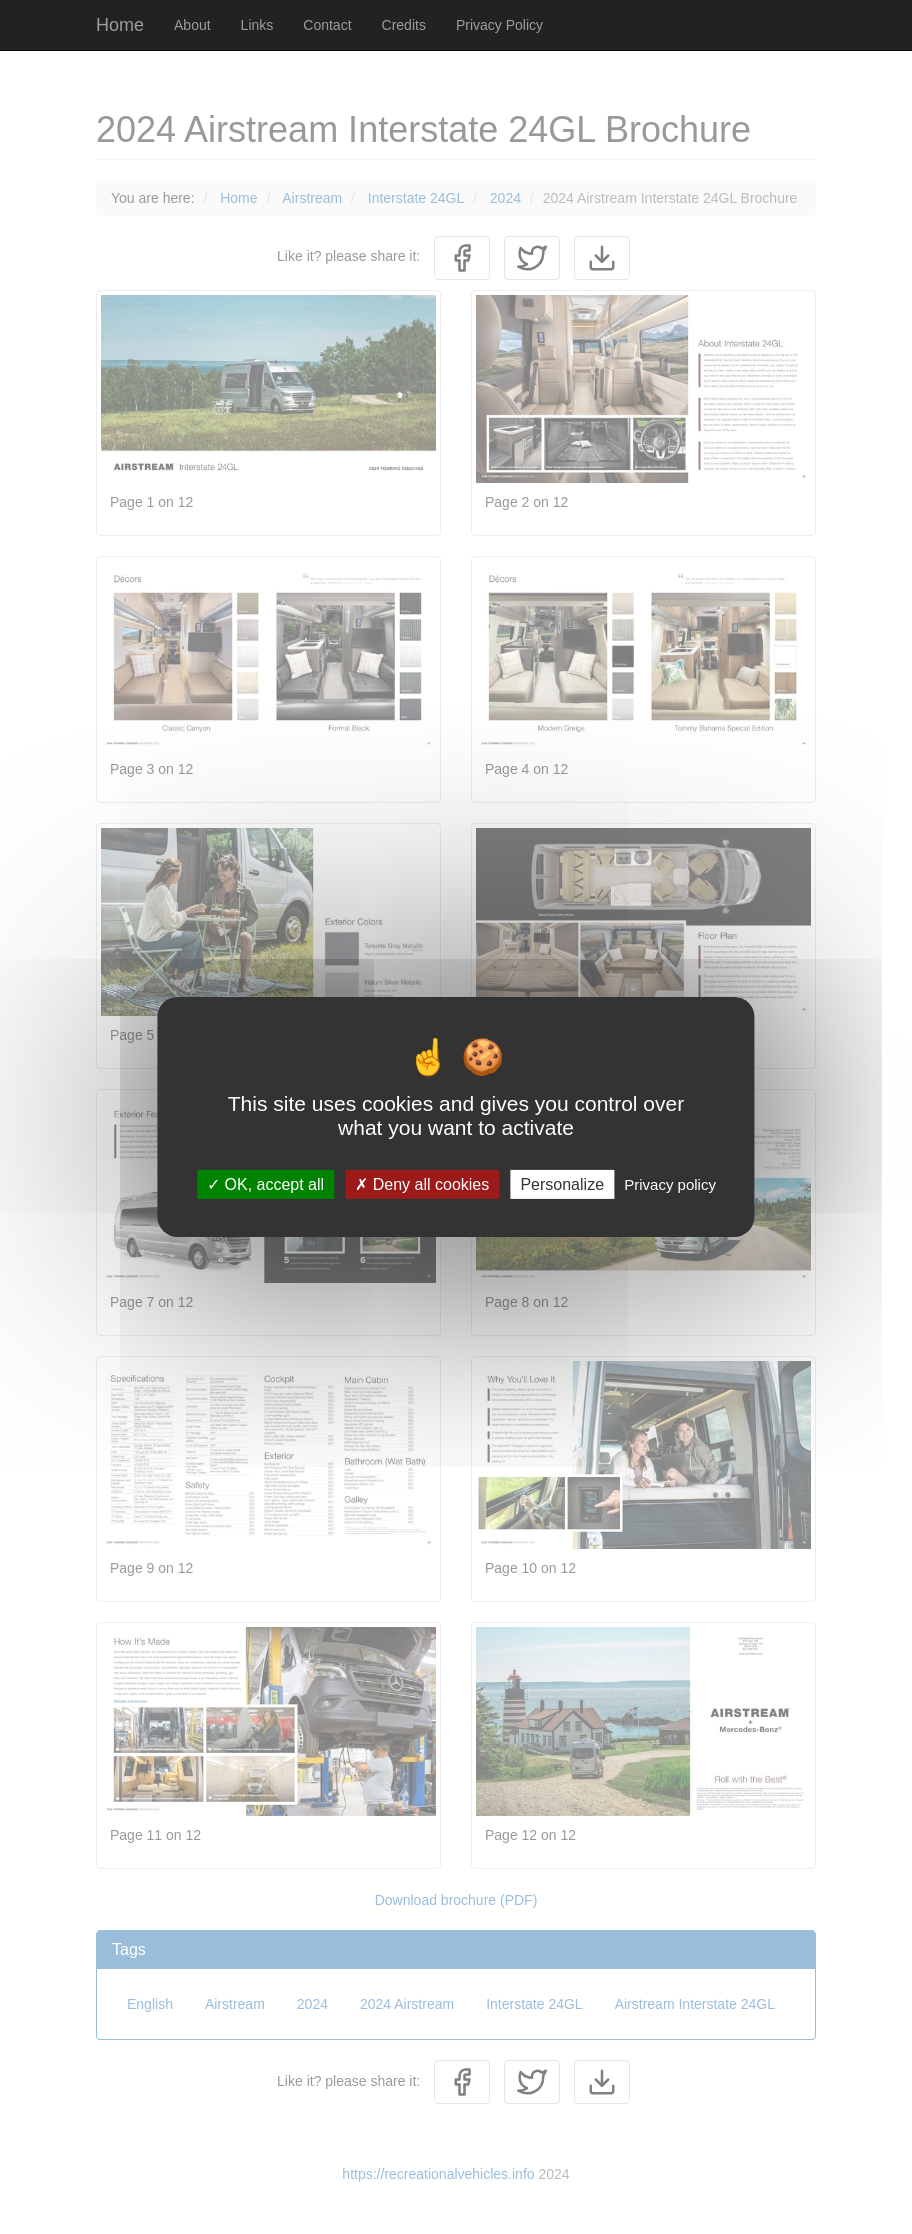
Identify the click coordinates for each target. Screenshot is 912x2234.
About (192, 25)
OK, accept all (265, 1184)
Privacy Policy (499, 25)
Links (257, 25)
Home (120, 25)
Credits (404, 25)
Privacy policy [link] (670, 1184)
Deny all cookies (422, 1184)
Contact (327, 25)
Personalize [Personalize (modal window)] (562, 1184)
